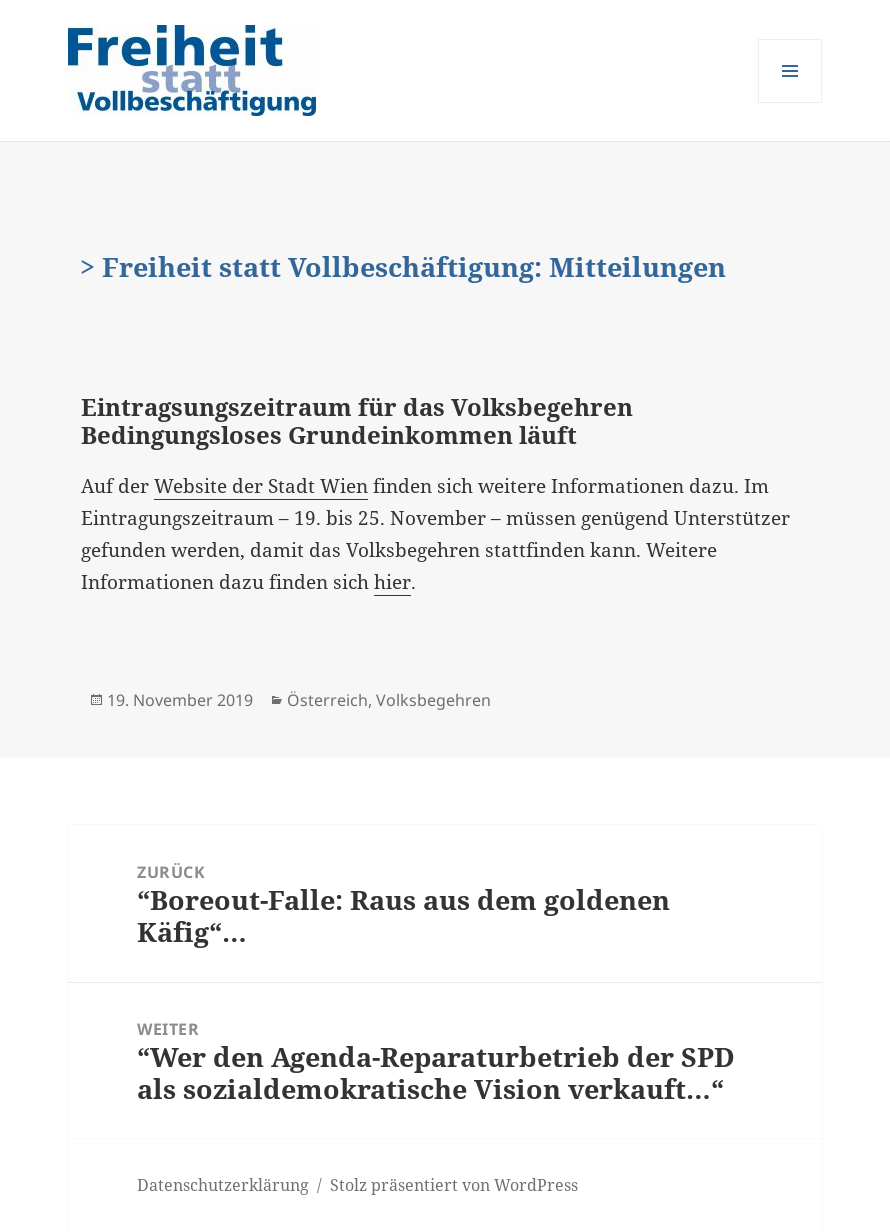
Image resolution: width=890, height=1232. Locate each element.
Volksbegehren (433, 700)
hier (392, 582)
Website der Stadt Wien (261, 486)
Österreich (327, 700)
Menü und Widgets (790, 102)
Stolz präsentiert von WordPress (454, 1185)
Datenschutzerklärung (223, 1185)
